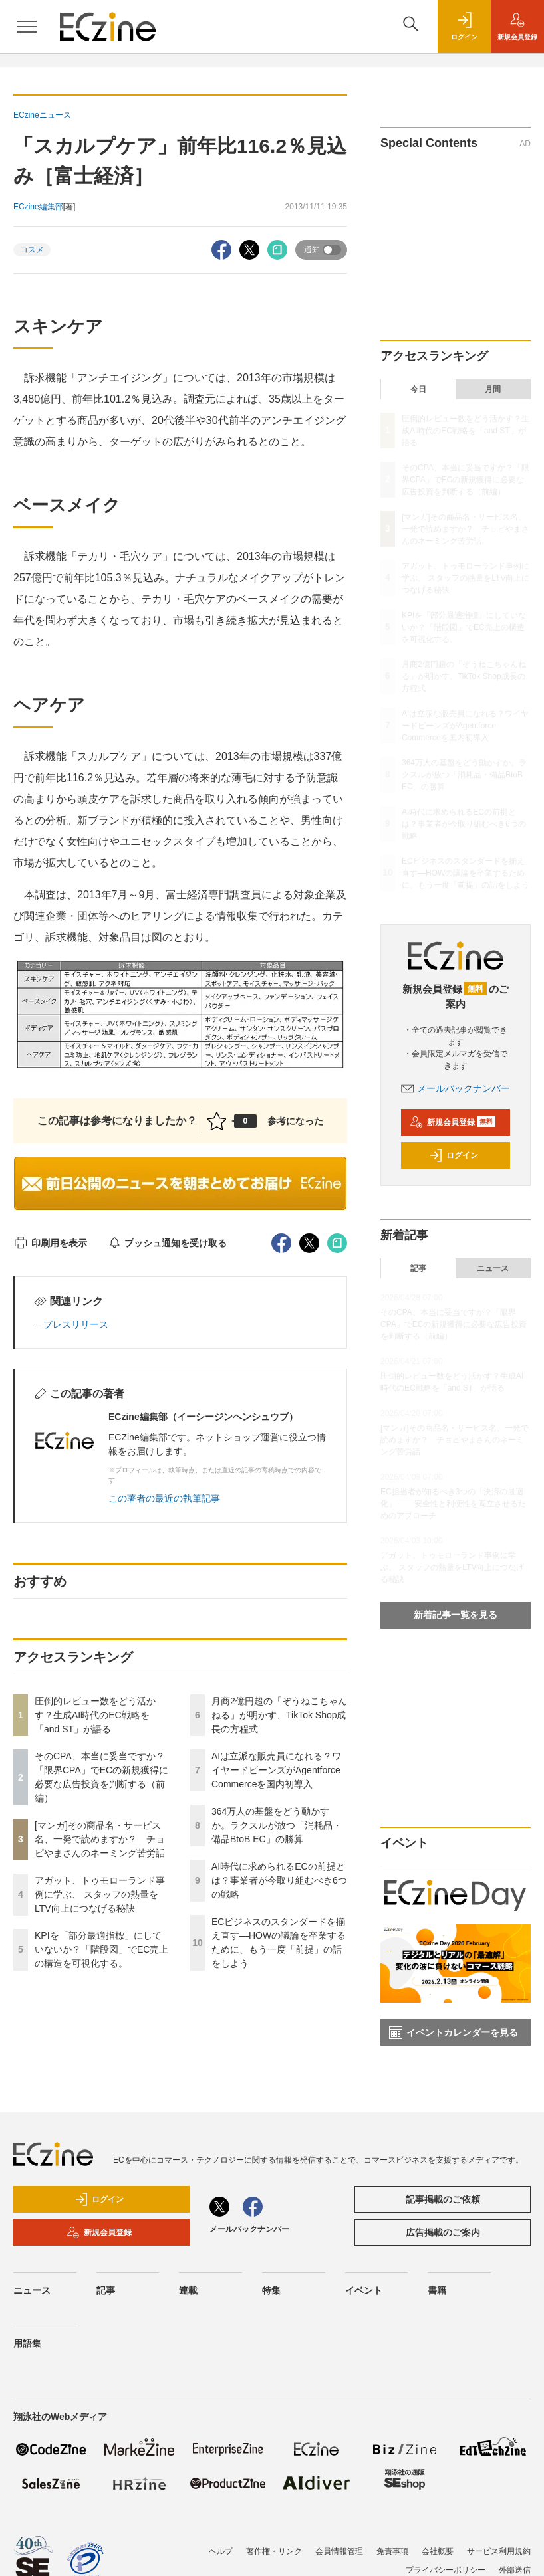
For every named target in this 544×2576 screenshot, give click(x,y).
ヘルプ (221, 2551)
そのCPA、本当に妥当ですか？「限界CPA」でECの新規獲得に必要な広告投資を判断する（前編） (465, 479)
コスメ (32, 249)
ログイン (453, 1155)
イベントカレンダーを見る (453, 2032)
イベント (363, 2290)
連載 (188, 2290)
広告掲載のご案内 (443, 2232)
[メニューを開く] (26, 26)
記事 (418, 1268)
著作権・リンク (274, 2551)
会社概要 (438, 2551)
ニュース (493, 1268)
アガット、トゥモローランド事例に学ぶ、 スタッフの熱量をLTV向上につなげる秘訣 (100, 1894)
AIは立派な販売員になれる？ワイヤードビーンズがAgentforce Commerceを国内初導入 (276, 1770)
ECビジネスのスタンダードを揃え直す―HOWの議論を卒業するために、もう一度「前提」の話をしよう (465, 873)
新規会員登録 (452, 1122)
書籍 (437, 2290)
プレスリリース (75, 1324)
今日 (418, 389)
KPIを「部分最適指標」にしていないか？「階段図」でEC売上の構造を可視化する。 (101, 1949)
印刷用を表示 (50, 1243)
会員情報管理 (339, 2551)
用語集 (27, 2343)
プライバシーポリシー (445, 2570)
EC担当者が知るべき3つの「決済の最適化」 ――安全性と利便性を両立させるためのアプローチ (453, 1503)
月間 (493, 389)
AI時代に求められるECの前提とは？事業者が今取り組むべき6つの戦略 (279, 1880)
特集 (271, 2290)
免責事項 (392, 2551)
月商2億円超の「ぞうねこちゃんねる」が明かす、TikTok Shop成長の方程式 (279, 1715)
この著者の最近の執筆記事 (164, 1498)
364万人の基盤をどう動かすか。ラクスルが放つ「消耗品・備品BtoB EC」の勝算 (276, 1825)
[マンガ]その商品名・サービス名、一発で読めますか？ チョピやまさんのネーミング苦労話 (100, 1839)
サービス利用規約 (499, 2551)
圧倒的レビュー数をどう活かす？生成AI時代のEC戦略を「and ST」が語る (95, 1715)
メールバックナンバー (455, 1088)
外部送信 (515, 2570)
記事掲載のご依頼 (443, 2199)
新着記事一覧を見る (455, 1614)
